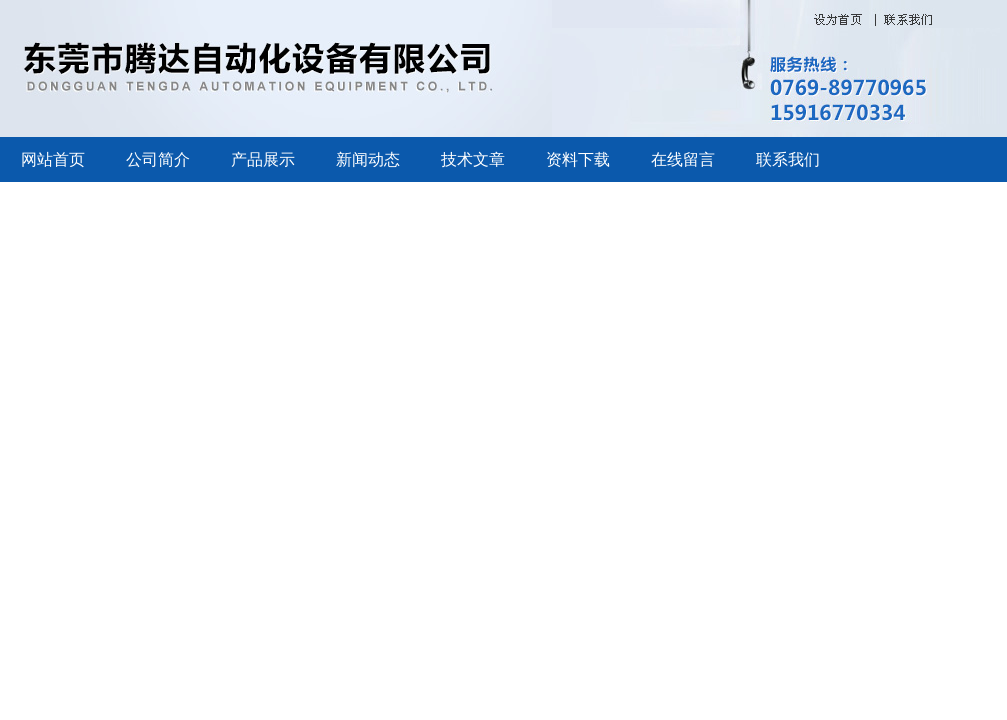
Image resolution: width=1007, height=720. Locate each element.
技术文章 (473, 159)
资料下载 (578, 159)
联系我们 (788, 159)
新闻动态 (368, 159)
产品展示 (263, 159)
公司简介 (158, 159)
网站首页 (53, 159)
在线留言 (683, 159)
